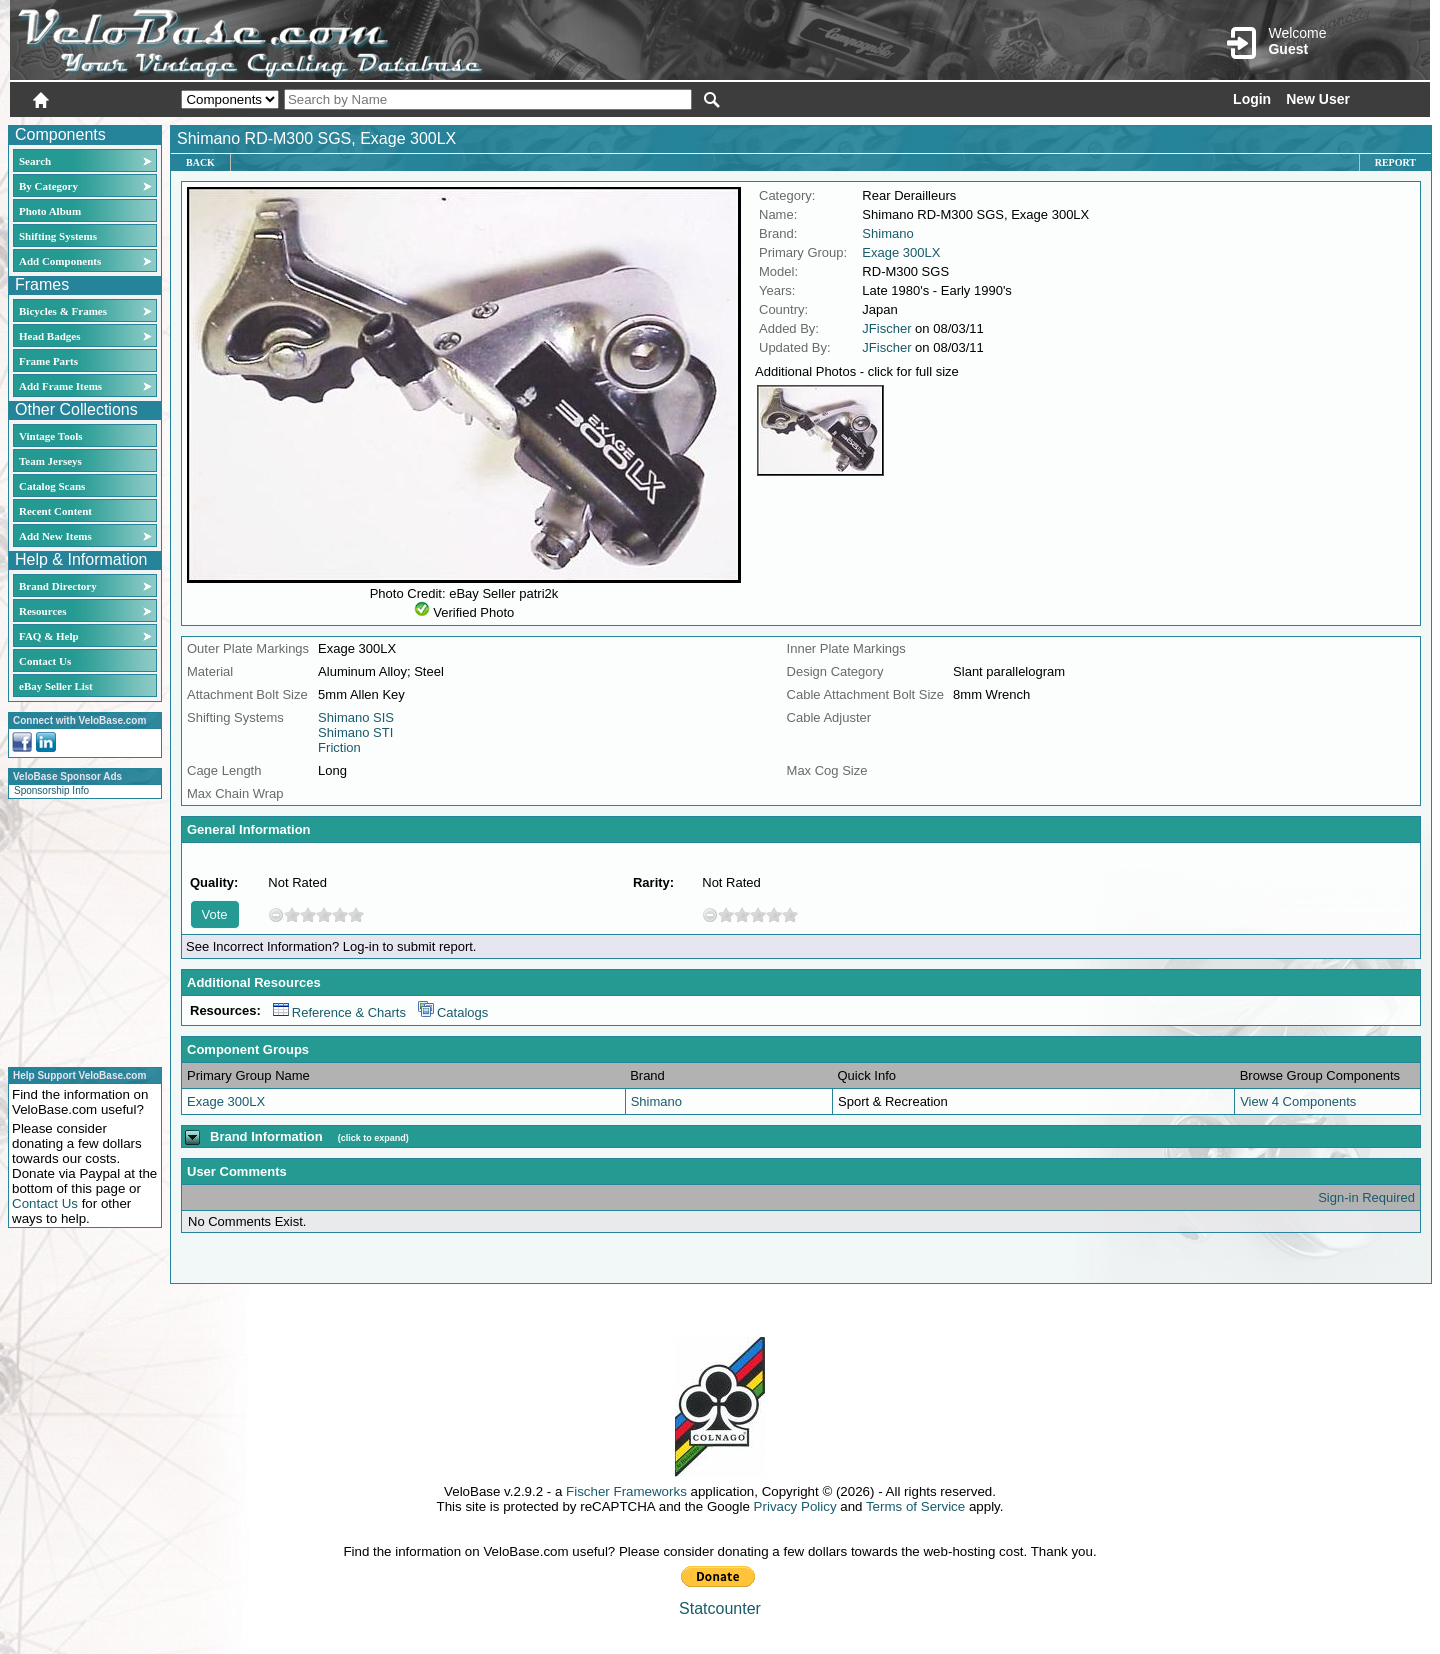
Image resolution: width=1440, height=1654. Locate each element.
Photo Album (50, 211)
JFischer (886, 328)
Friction (339, 747)
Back (200, 162)
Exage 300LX (901, 252)
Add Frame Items (60, 386)
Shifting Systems (58, 236)
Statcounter (720, 1608)
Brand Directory (58, 586)
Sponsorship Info (51, 790)
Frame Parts (48, 361)
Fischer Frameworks (626, 1491)
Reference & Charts (339, 1012)
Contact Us (45, 661)
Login (1252, 99)
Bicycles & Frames (64, 311)
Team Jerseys (50, 461)
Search (35, 161)
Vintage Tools (50, 436)
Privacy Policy (795, 1506)
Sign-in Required (1366, 1197)
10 (356, 914)
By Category (48, 186)
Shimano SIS (356, 717)
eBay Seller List (56, 686)
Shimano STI (355, 732)
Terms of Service (915, 1506)
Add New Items (55, 536)
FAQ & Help (49, 636)
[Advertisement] (79, 930)
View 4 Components (1298, 1101)
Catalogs (453, 1012)
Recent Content (55, 511)
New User (1318, 99)
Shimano (887, 233)
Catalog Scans (52, 486)
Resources (42, 611)
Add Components (60, 261)
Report (1395, 162)
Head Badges (49, 336)
